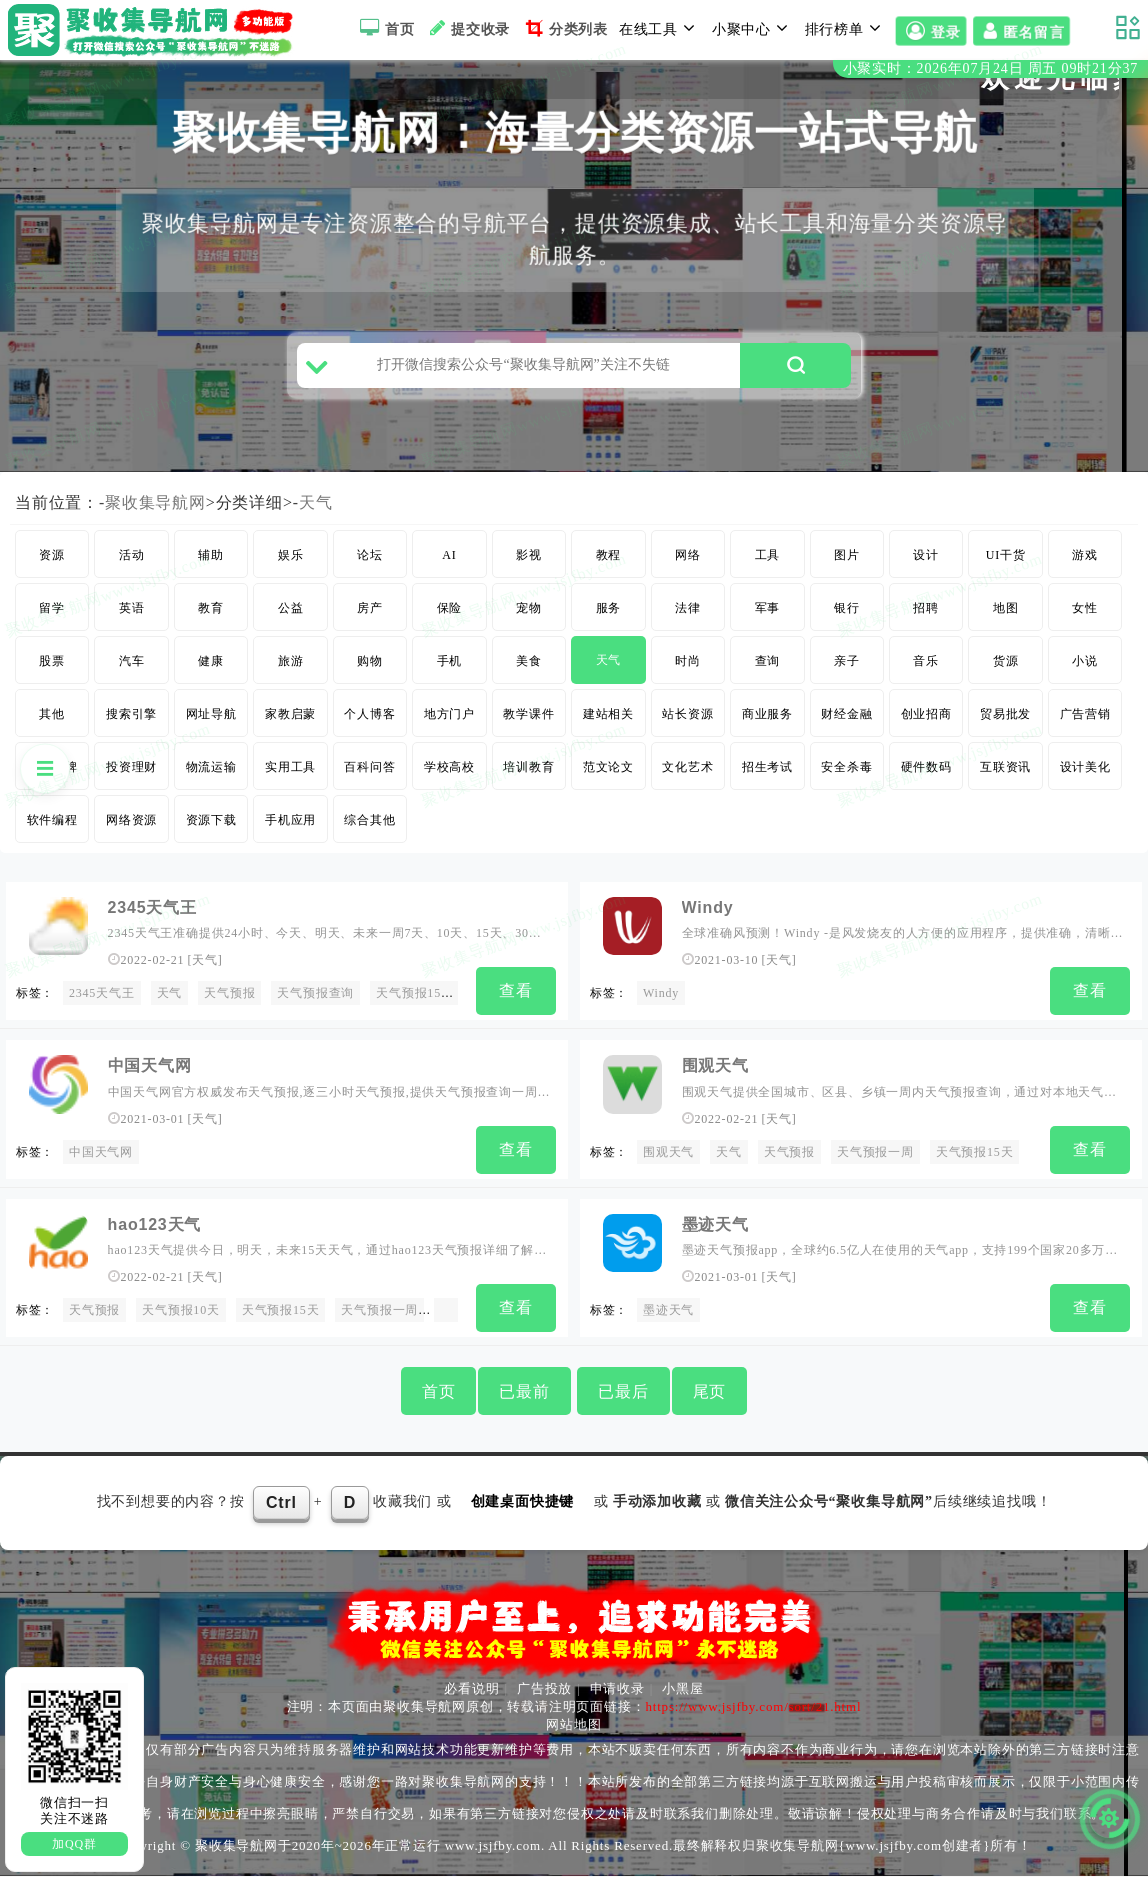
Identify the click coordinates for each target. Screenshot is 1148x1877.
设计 (926, 563)
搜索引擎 (131, 722)
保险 (450, 616)
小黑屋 (682, 1688)
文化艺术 (687, 775)
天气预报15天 (415, 1001)
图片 (847, 563)
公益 (291, 616)
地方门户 (449, 722)
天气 (316, 510)
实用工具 (290, 775)
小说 (1085, 669)
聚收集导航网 (155, 510)
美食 (529, 669)
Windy (708, 915)
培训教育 (528, 775)
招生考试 (767, 775)
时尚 (688, 669)
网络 (688, 563)
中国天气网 (101, 1157)
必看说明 (471, 1688)
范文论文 (608, 775)
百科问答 (369, 775)
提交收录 (467, 28)
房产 (370, 616)
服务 (609, 616)
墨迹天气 (715, 1227)
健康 (211, 669)
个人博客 (369, 722)
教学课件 (528, 722)
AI (449, 563)
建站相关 (608, 722)
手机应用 (290, 828)
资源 (52, 563)
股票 (52, 669)
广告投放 (544, 1688)
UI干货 (1006, 563)
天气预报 (789, 1157)
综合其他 (369, 828)
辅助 (211, 563)
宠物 (529, 616)
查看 (516, 998)
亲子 (847, 669)
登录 (931, 31)
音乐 (926, 669)
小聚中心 (753, 28)
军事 (768, 616)
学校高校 (449, 775)
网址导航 (211, 722)
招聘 (926, 616)
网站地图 (573, 1724)
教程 (609, 563)
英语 (132, 616)
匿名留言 (1021, 31)
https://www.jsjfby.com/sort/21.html (753, 1706)
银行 (847, 616)
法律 (688, 616)
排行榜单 (846, 28)
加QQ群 (74, 1844)
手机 (450, 669)
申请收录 (617, 1688)
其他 (52, 722)
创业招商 (926, 722)
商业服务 (767, 722)
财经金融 (846, 722)
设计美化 (1085, 775)
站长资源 (687, 722)
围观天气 (715, 1071)
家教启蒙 (290, 722)
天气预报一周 (875, 1157)
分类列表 (564, 28)
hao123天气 (155, 1227)
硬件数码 (926, 775)
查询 (768, 669)
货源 (1006, 669)
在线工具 (660, 28)
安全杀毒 (846, 775)
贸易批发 (1005, 722)
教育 (211, 616)
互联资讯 (1005, 775)
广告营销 (1085, 722)
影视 (529, 563)
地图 (1006, 616)
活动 (132, 563)
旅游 (291, 669)
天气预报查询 (315, 1001)
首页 (384, 28)
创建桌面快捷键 (523, 1502)
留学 (52, 616)
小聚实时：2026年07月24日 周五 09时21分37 (990, 68)
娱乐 (291, 563)
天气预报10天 (181, 1313)
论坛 (370, 563)
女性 (1085, 616)
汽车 (132, 669)
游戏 (1085, 563)
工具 (768, 563)
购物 (370, 669)
